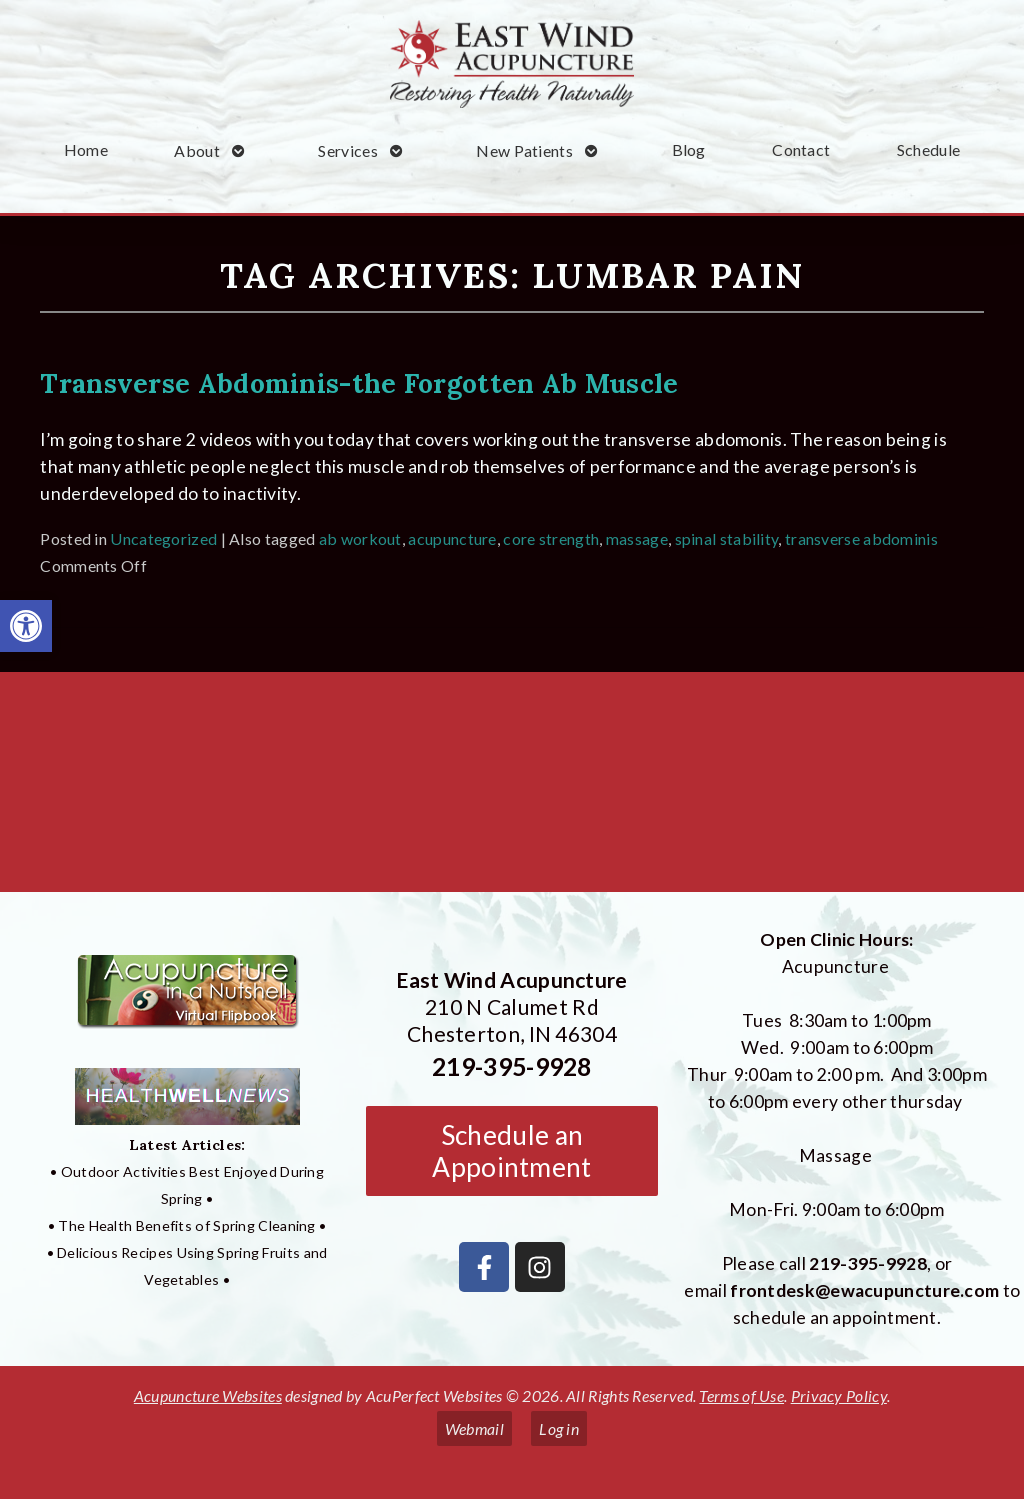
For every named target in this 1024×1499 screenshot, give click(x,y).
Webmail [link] (474, 1428)
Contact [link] (801, 149)
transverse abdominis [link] (861, 538)
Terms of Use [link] (741, 1395)
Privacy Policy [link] (839, 1395)
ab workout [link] (360, 538)
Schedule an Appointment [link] (511, 1151)
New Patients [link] (524, 150)
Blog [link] (689, 149)
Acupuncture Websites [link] (208, 1395)
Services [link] (347, 150)
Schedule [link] (928, 149)
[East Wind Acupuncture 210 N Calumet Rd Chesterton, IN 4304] (512, 790)
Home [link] (86, 149)
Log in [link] (559, 1428)
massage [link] (637, 538)
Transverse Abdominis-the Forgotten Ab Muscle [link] (359, 383)
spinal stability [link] (727, 538)
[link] (26, 626)
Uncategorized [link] (163, 538)
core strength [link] (551, 538)
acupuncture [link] (452, 538)
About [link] (197, 150)
